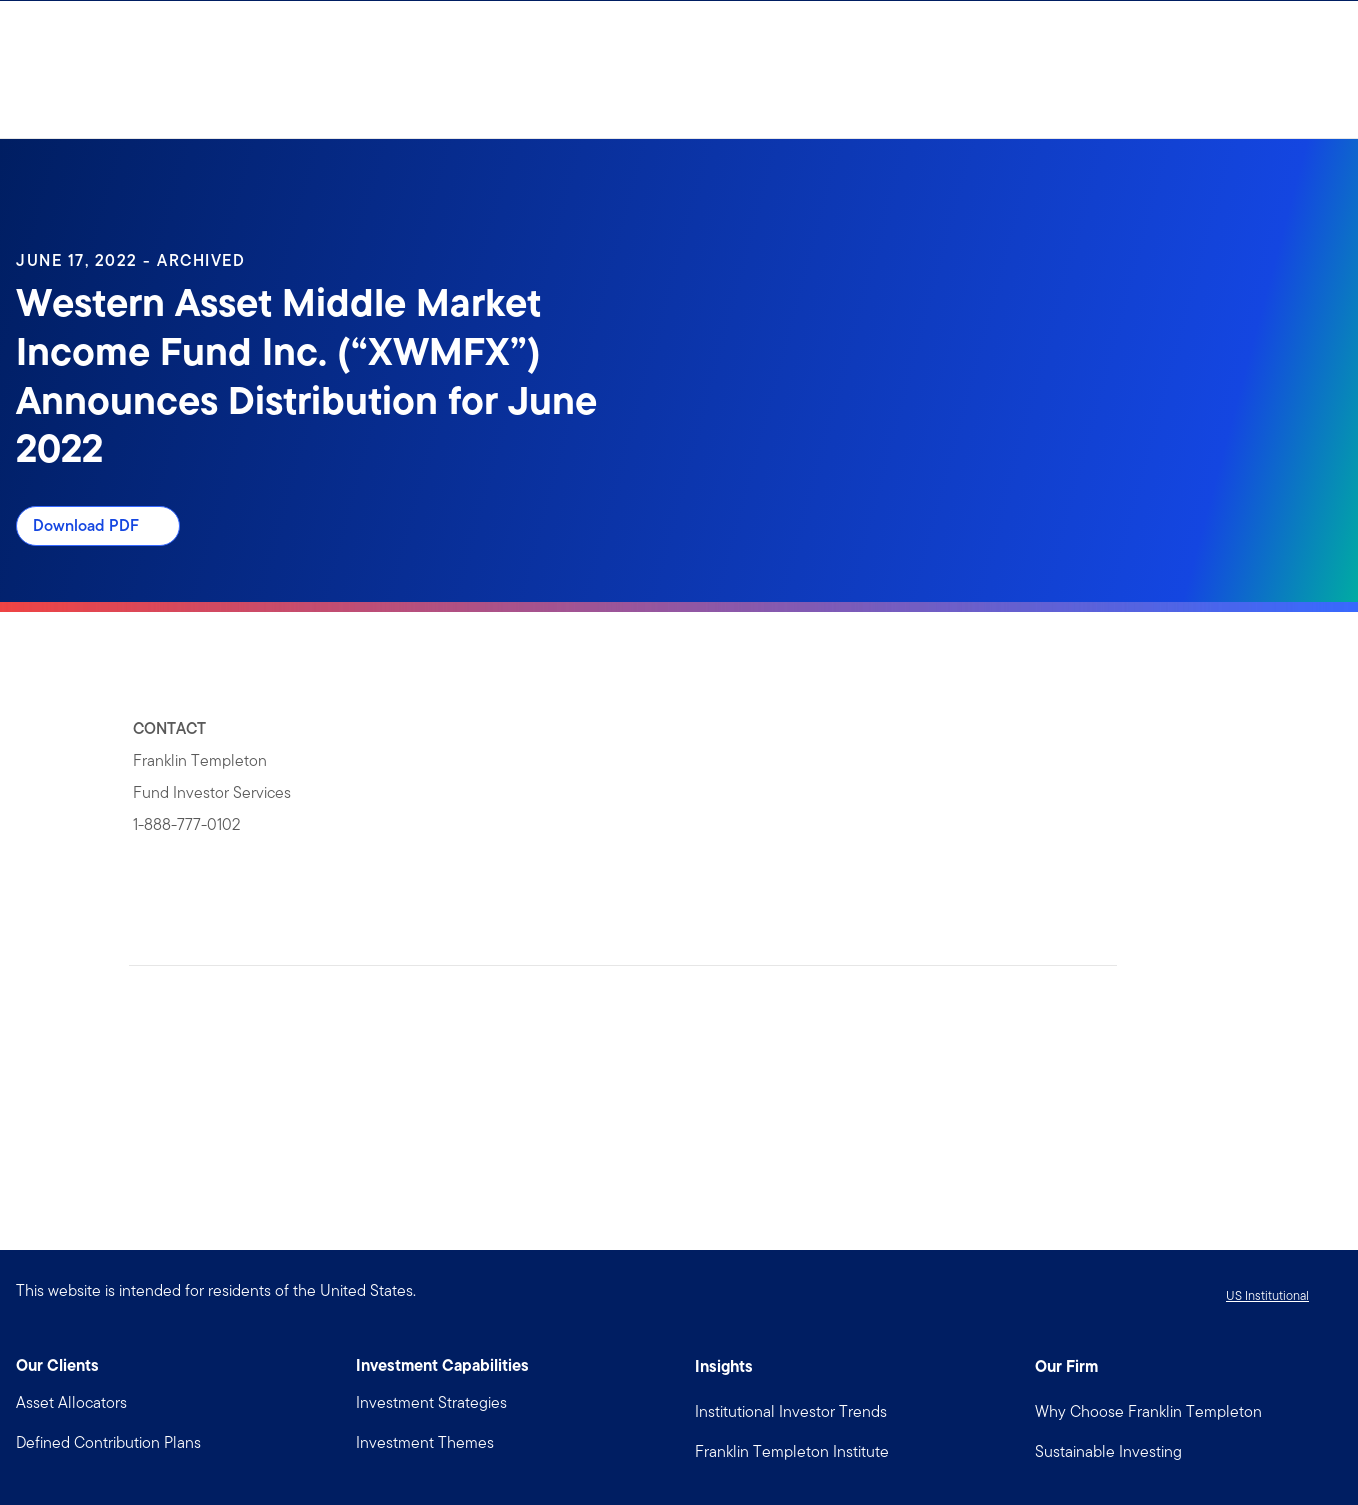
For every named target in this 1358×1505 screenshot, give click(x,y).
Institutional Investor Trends (791, 1411)
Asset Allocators (71, 1402)
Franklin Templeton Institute (792, 1451)
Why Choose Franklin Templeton (1148, 1411)
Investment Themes (425, 1442)
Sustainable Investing (1108, 1451)
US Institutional (1267, 1295)
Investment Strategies (431, 1402)
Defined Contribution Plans (108, 1442)
